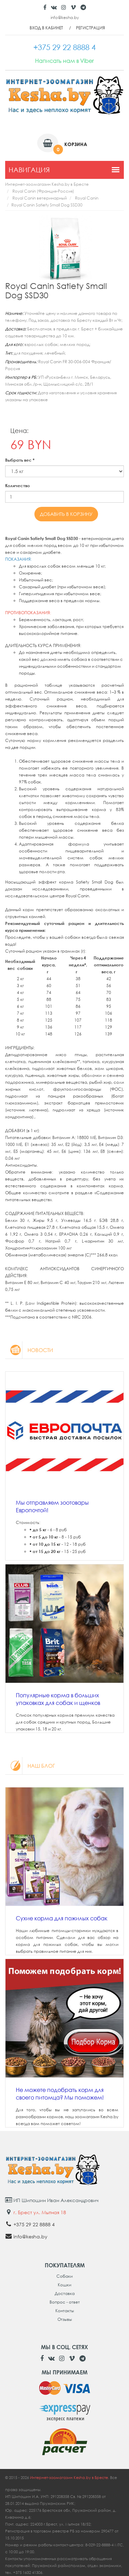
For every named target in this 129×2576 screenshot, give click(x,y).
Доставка (65, 2293)
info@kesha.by (65, 17)
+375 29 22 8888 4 (34, 2224)
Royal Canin (86, 198)
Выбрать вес (19, 460)
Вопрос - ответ (65, 2302)
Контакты (64, 2310)
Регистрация (90, 27)
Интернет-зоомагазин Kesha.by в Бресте (47, 184)
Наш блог (30, 1765)
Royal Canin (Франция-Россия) (43, 191)
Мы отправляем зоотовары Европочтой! (52, 1506)
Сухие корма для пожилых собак (61, 1918)
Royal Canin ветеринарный (39, 198)
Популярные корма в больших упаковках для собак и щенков (58, 1699)
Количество (17, 485)
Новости (29, 1350)
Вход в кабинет (46, 27)
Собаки (64, 2276)
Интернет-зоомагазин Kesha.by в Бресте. (70, 2477)
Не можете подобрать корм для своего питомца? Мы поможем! (60, 2093)
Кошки (64, 2284)
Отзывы (64, 2319)
